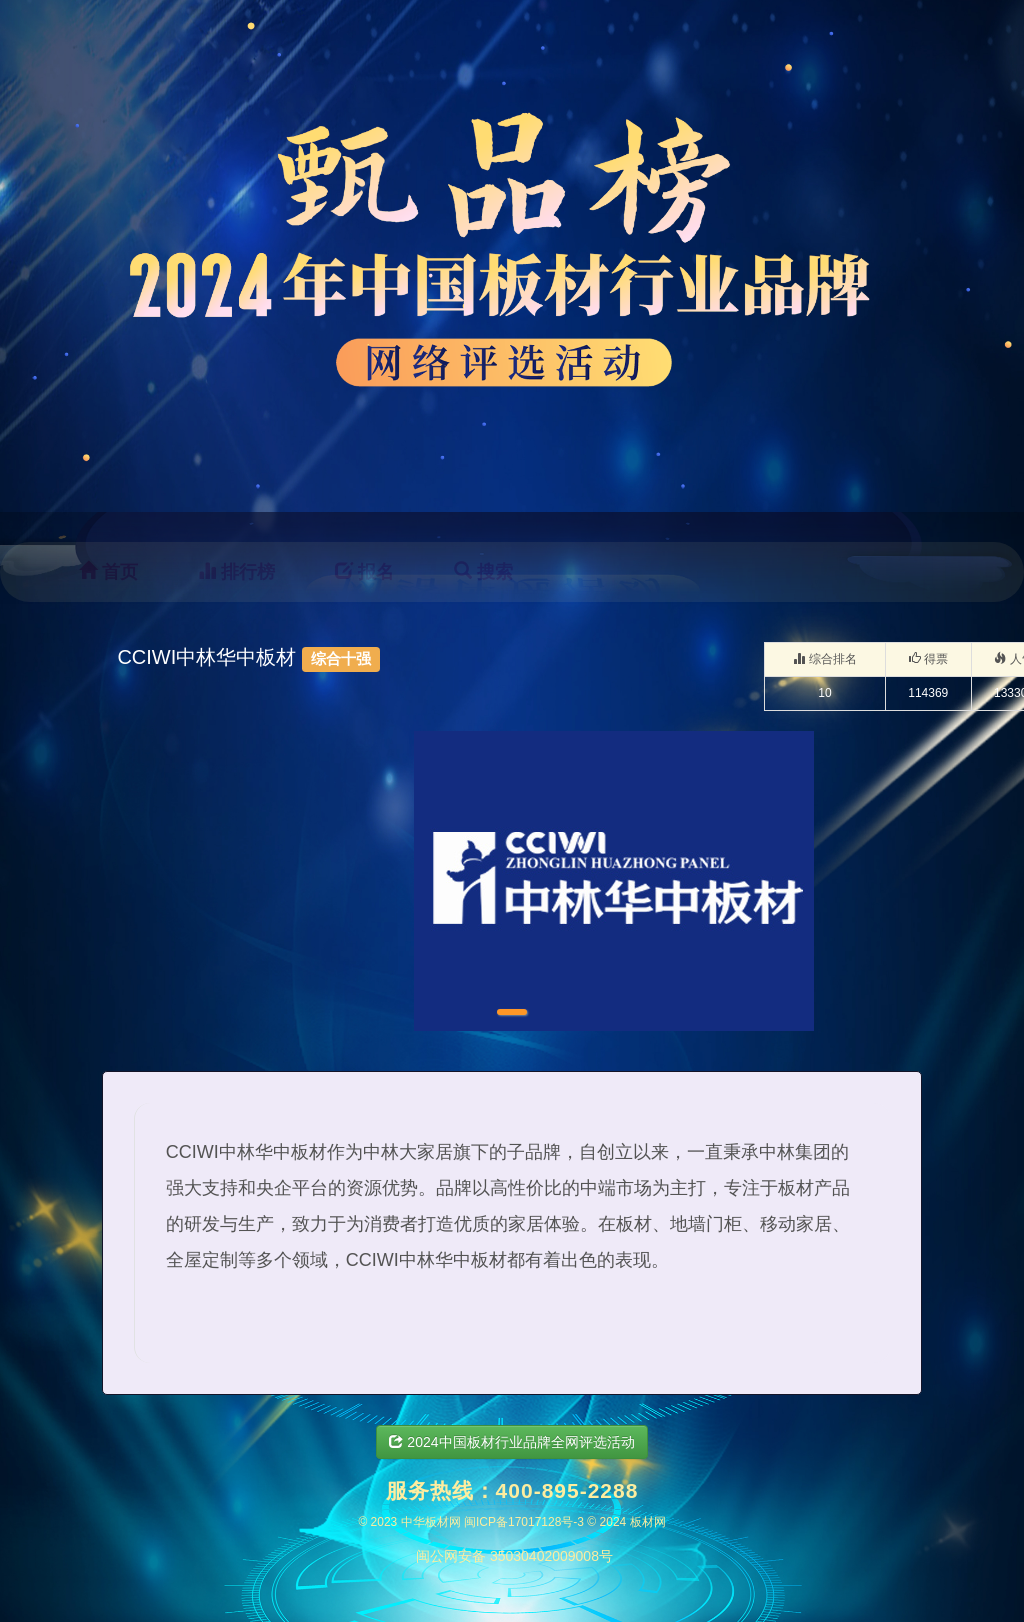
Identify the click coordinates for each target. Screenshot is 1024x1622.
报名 (364, 571)
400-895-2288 (567, 1490)
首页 (108, 571)
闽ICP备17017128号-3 (524, 1522)
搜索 (483, 571)
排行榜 (236, 571)
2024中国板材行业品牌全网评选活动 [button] (511, 1442)
